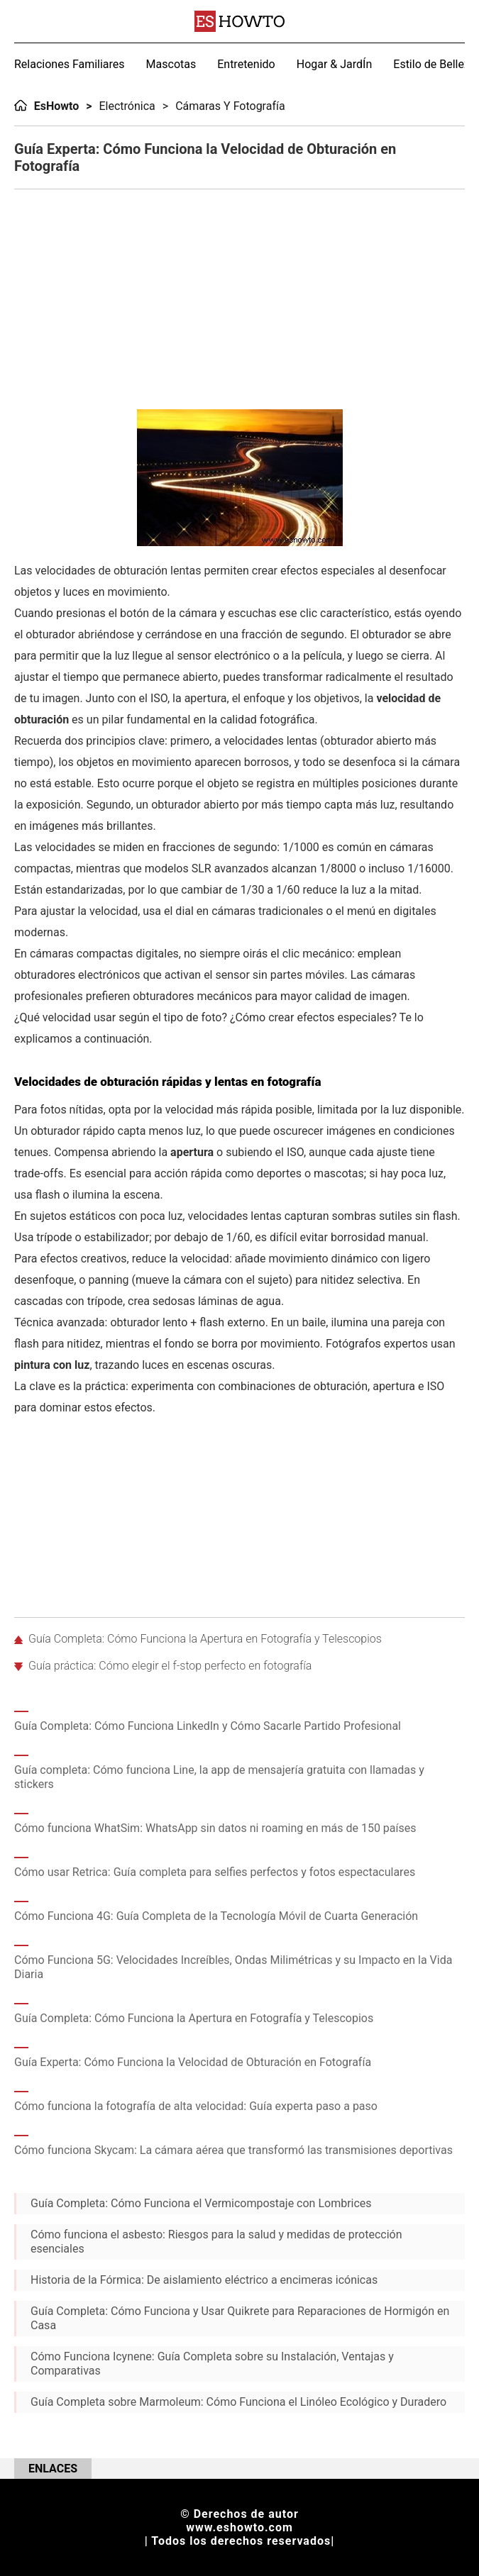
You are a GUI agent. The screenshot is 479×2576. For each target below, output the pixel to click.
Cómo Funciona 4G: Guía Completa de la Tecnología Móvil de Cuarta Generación (216, 1916)
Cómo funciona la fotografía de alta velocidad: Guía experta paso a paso (196, 2106)
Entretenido (246, 64)
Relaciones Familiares (69, 64)
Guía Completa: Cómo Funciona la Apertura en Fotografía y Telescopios (205, 1638)
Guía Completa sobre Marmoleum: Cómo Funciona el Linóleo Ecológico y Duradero (238, 2402)
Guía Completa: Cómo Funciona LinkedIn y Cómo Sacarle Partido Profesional (207, 1726)
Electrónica (127, 106)
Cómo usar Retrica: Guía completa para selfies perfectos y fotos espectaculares (214, 1872)
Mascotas (171, 64)
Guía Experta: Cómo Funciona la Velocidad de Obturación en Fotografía (192, 2062)
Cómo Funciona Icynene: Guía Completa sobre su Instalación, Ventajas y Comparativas (212, 2363)
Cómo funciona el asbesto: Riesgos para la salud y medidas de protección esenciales (216, 2241)
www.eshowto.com (239, 2527)
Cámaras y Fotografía (230, 106)
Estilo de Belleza (434, 64)
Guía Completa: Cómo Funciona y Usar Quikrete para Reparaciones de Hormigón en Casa (240, 2318)
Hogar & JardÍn (335, 64)
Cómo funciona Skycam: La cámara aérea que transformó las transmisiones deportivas (233, 2150)
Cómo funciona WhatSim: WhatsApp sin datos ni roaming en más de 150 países (215, 1828)
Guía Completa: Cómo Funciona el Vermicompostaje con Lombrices (201, 2203)
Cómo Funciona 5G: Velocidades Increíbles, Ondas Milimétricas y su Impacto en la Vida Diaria (233, 1967)
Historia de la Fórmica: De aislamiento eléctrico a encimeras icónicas (204, 2280)
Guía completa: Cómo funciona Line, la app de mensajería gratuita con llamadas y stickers (219, 1777)
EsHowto (56, 106)
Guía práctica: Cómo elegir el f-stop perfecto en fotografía (170, 1665)
